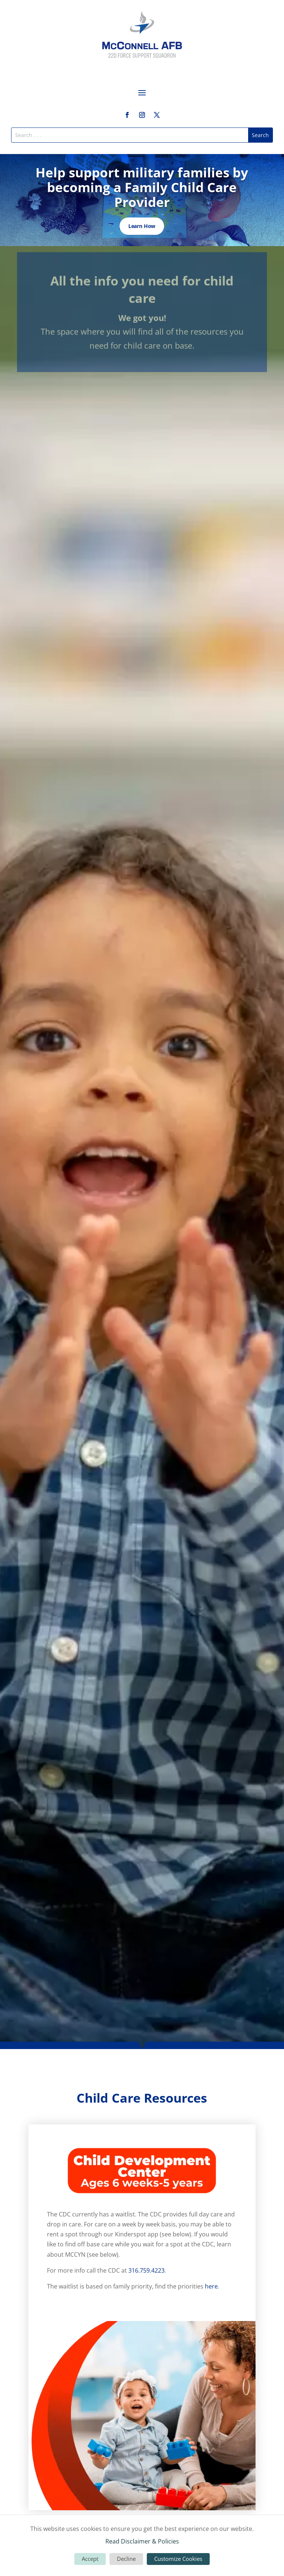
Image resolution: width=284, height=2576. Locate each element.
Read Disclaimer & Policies (142, 2541)
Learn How (142, 225)
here (211, 2286)
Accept (90, 2558)
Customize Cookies (178, 2558)
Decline (126, 2558)
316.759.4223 (146, 2270)
